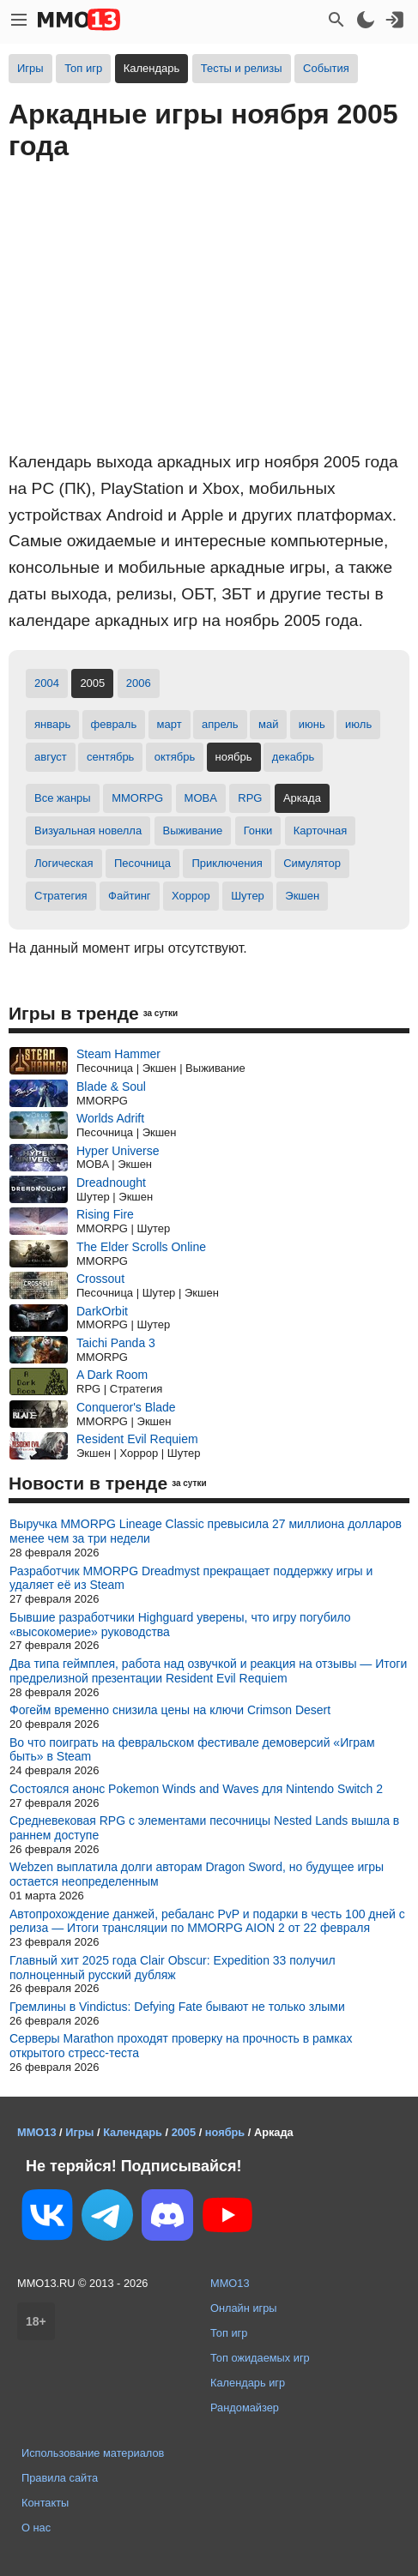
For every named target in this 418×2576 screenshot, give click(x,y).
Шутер (247, 895)
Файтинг (129, 895)
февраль (114, 724)
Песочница (142, 863)
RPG (250, 797)
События (326, 68)
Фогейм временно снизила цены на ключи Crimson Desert (169, 1710)
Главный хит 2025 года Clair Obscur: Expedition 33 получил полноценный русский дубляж (172, 1967)
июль (358, 724)
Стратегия (61, 895)
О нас (36, 2527)
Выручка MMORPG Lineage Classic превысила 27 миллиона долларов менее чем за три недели (205, 1531)
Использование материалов (92, 2453)
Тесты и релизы (241, 68)
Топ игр (83, 68)
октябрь (175, 756)
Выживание (193, 830)
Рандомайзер (244, 2407)
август (50, 756)
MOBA (201, 797)
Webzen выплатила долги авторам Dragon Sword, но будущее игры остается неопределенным (196, 1874)
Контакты (45, 2502)
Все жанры (62, 797)
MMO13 (230, 2283)
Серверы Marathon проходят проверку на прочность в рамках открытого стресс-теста (180, 2045)
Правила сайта (59, 2477)
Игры (30, 68)
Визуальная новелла (88, 830)
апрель (220, 724)
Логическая (64, 863)
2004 (46, 683)
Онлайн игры (243, 2308)
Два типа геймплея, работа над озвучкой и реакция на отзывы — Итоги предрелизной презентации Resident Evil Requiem (208, 1671)
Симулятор (312, 863)
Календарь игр (247, 2382)
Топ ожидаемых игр (260, 2357)
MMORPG (137, 797)
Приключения (226, 863)
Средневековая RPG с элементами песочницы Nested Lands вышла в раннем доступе (204, 1828)
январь (52, 724)
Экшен (302, 895)
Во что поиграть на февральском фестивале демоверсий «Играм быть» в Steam (192, 1750)
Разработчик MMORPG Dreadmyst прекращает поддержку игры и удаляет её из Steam (191, 1578)
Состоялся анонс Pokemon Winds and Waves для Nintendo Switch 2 (196, 1789)
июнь (312, 724)
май (268, 724)
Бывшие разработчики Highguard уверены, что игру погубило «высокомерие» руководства (180, 1624)
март (169, 724)
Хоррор (191, 895)
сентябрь (110, 756)
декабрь (293, 756)
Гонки (258, 830)
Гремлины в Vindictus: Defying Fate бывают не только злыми (177, 2006)
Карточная (321, 830)
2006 (138, 683)
